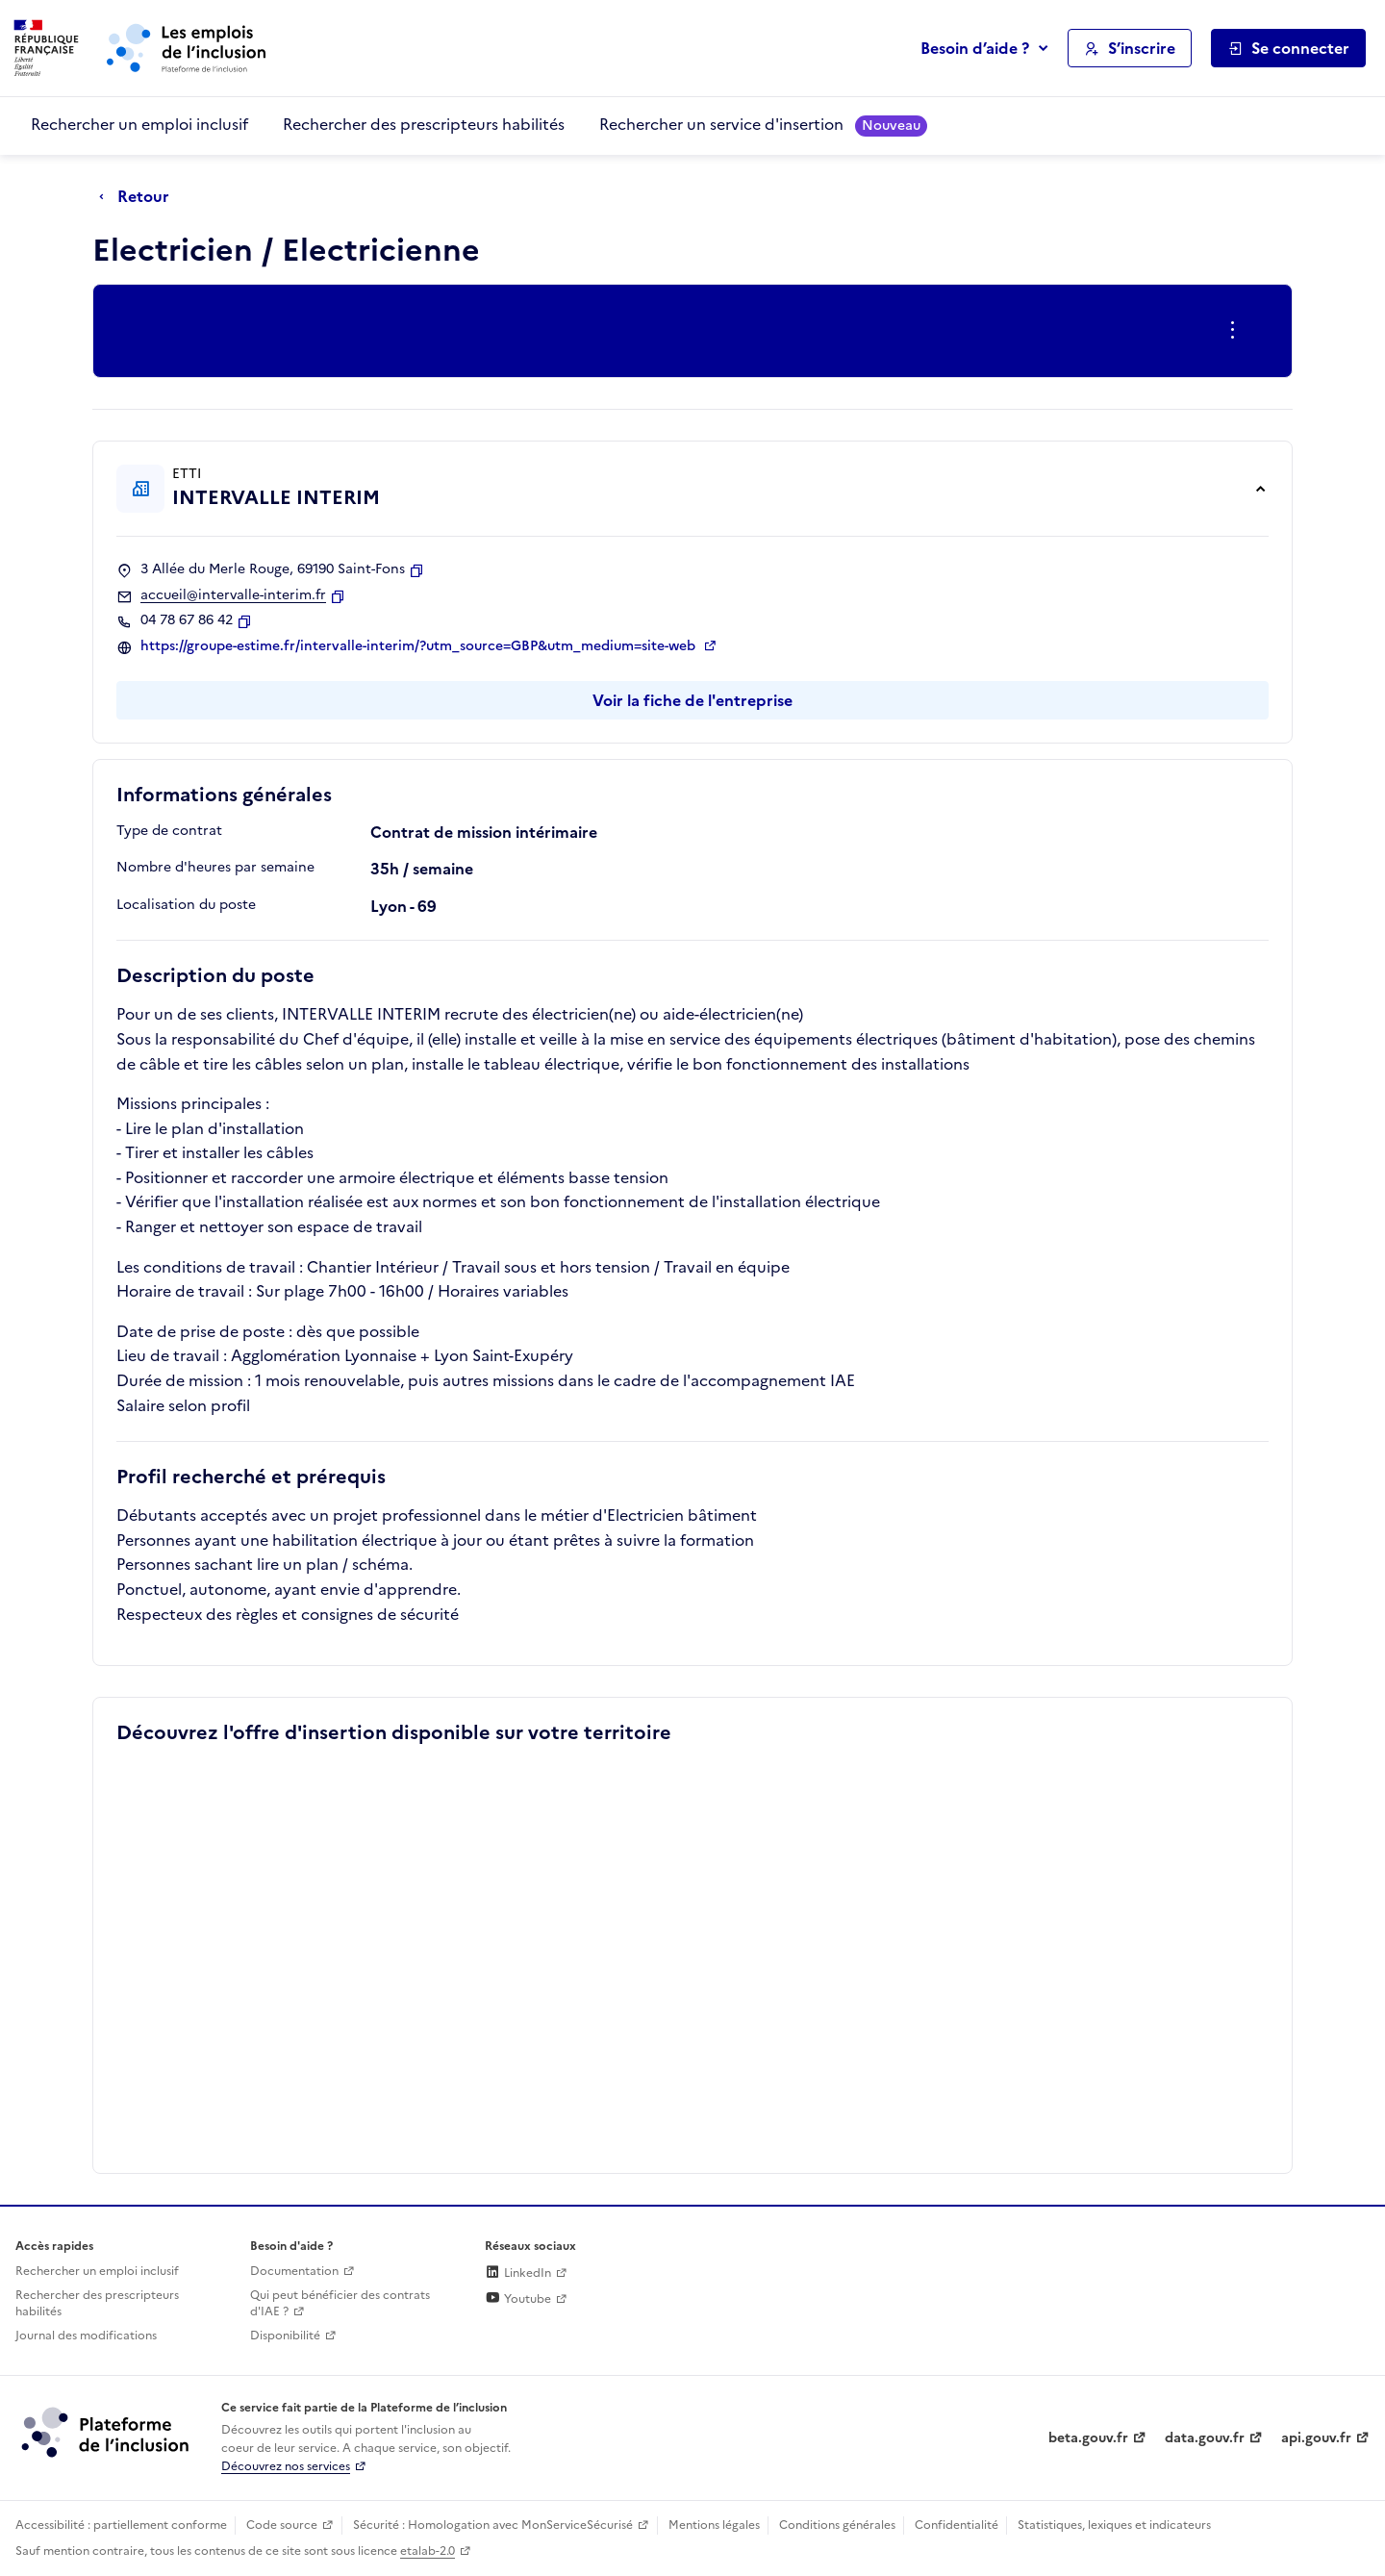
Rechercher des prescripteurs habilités (424, 124)
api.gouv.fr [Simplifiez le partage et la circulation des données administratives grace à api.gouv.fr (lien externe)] (1316, 2438)
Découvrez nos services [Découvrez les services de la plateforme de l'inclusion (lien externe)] (285, 2466)
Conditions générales (837, 2525)
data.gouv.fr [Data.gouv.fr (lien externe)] (1205, 2438)
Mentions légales (714, 2525)
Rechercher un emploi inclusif (139, 124)
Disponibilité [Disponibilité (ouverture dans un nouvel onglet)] (285, 2335)
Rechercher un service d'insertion (763, 125)
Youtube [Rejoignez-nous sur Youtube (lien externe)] (518, 2299)
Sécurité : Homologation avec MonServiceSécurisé (493, 2525)
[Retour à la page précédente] (139, 197)
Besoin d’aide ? (974, 48)
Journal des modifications (86, 2335)
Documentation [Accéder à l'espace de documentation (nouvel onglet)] (294, 2271)
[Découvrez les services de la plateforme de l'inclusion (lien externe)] (106, 2431)
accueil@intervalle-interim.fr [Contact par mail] (233, 595)
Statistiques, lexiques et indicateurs (1114, 2525)
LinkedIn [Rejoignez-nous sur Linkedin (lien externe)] (518, 2273)
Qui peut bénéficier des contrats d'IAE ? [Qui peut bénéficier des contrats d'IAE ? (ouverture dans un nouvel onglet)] (340, 2303)
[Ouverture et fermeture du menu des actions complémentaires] (1236, 331)
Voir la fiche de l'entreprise (692, 700)
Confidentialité (956, 2525)
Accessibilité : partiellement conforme (121, 2525)
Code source (281, 2525)
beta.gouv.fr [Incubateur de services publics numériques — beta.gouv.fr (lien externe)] (1088, 2438)
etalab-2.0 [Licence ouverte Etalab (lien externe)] (427, 2551)
